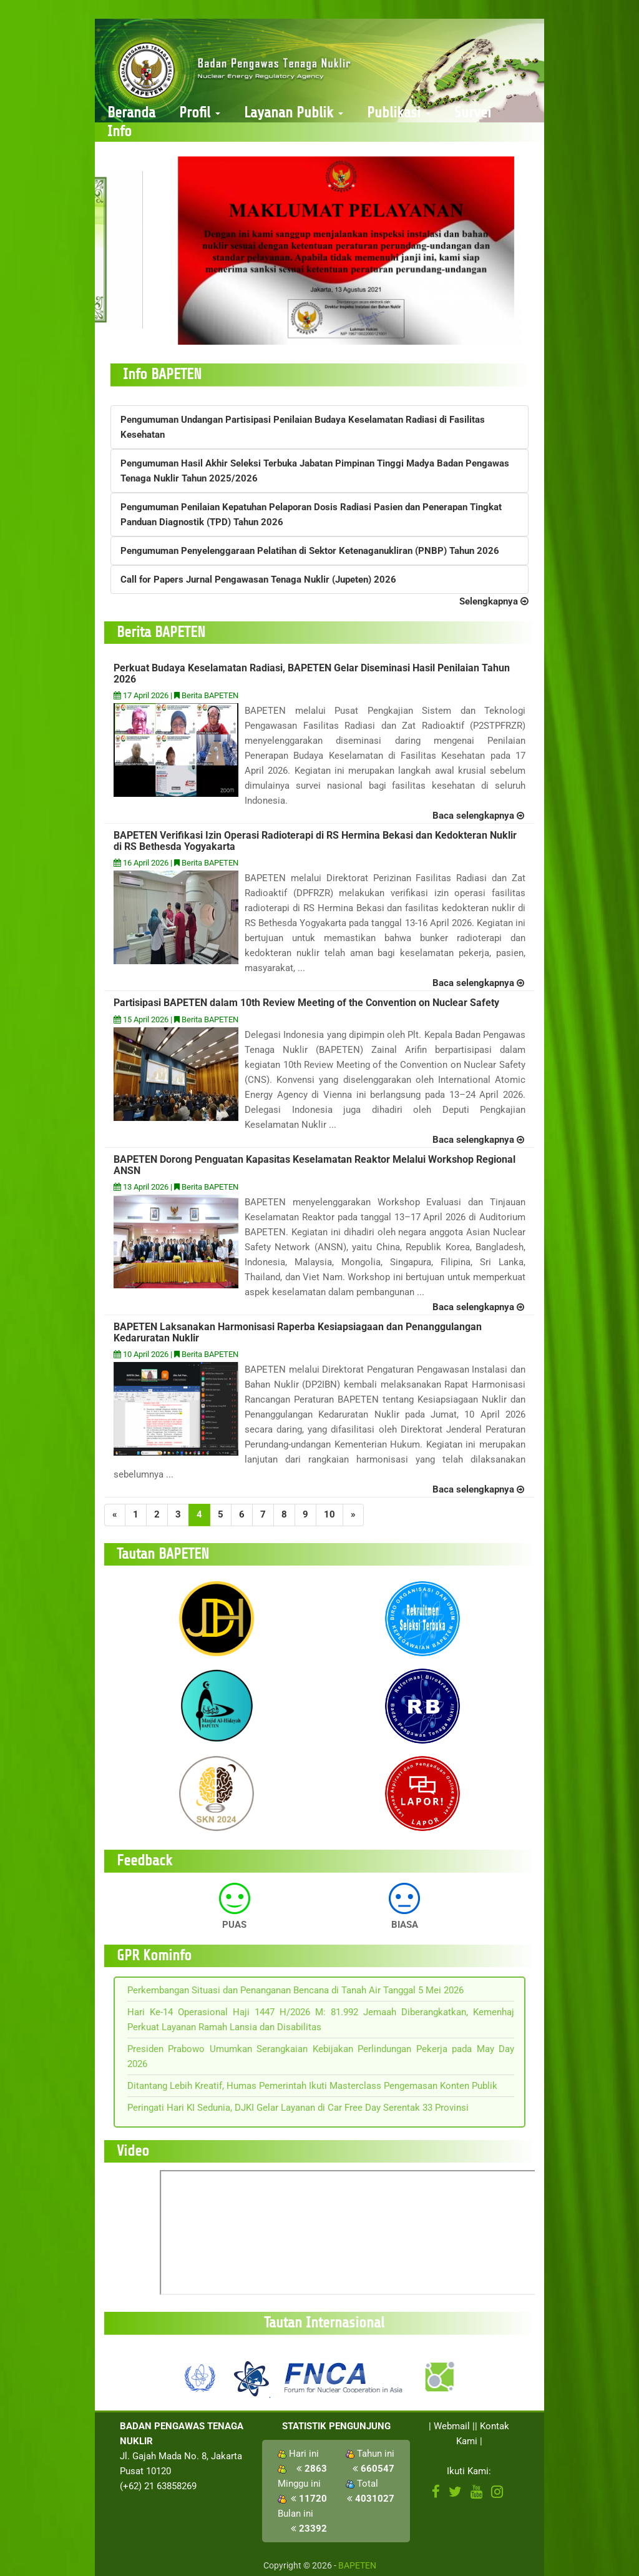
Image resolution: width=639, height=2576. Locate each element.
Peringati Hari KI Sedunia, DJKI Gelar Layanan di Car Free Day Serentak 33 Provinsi (298, 2107)
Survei (472, 112)
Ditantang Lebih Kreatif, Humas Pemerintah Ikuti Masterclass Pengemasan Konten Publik (312, 2085)
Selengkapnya (494, 601)
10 (329, 1514)
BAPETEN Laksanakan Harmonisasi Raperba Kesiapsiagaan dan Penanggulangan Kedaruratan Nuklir (298, 1332)
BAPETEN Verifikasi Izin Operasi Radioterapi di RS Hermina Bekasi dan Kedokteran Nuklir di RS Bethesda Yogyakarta (315, 840)
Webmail (452, 2426)
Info (119, 131)
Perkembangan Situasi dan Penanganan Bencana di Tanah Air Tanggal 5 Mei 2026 (295, 1990)
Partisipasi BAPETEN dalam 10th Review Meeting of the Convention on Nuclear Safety (306, 1003)
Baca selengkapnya (478, 815)
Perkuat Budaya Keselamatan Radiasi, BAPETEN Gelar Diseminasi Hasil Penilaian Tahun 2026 (312, 673)
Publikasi (399, 112)
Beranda (131, 112)
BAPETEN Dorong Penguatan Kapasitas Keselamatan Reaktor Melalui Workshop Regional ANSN (314, 1165)
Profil (199, 112)
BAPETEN (357, 2565)
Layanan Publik (293, 112)
